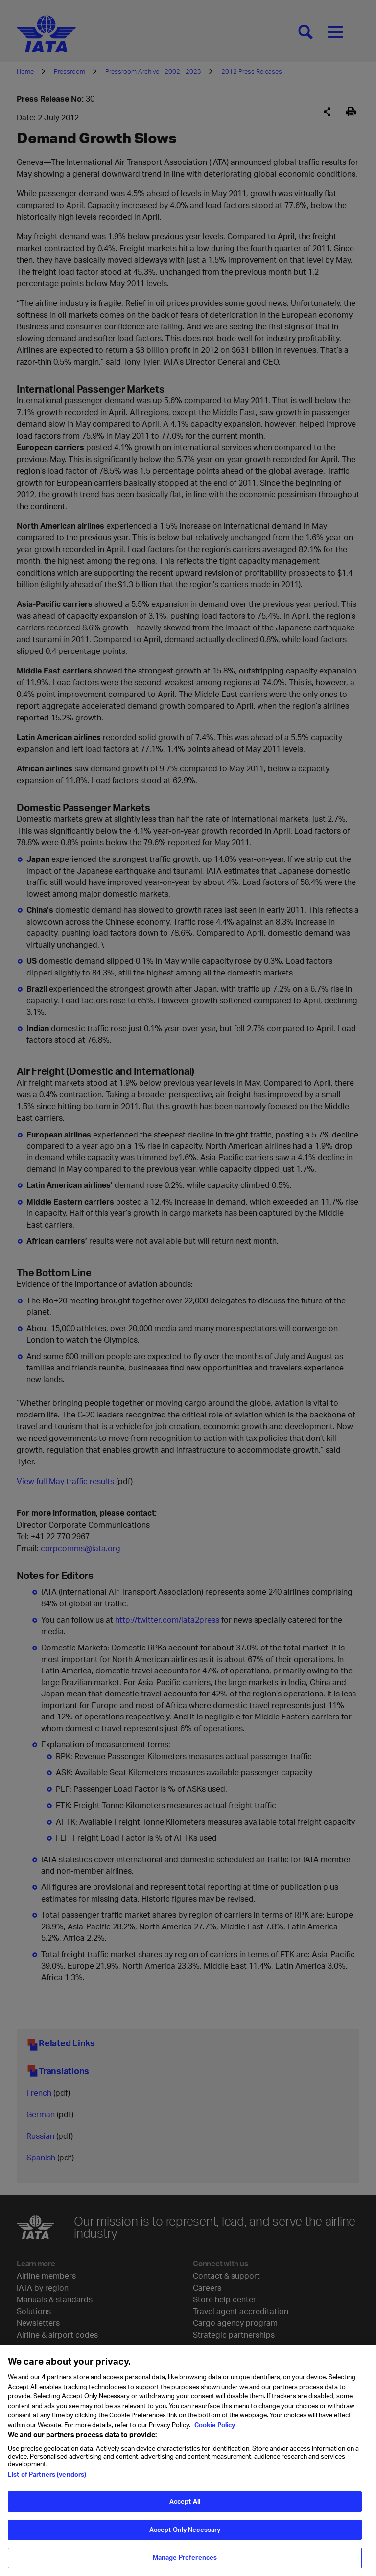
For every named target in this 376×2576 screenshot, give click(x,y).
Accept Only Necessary (185, 2531)
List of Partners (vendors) (47, 2477)
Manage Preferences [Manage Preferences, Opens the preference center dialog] (185, 2560)
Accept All (184, 2503)
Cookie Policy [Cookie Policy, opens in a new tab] (214, 2427)
